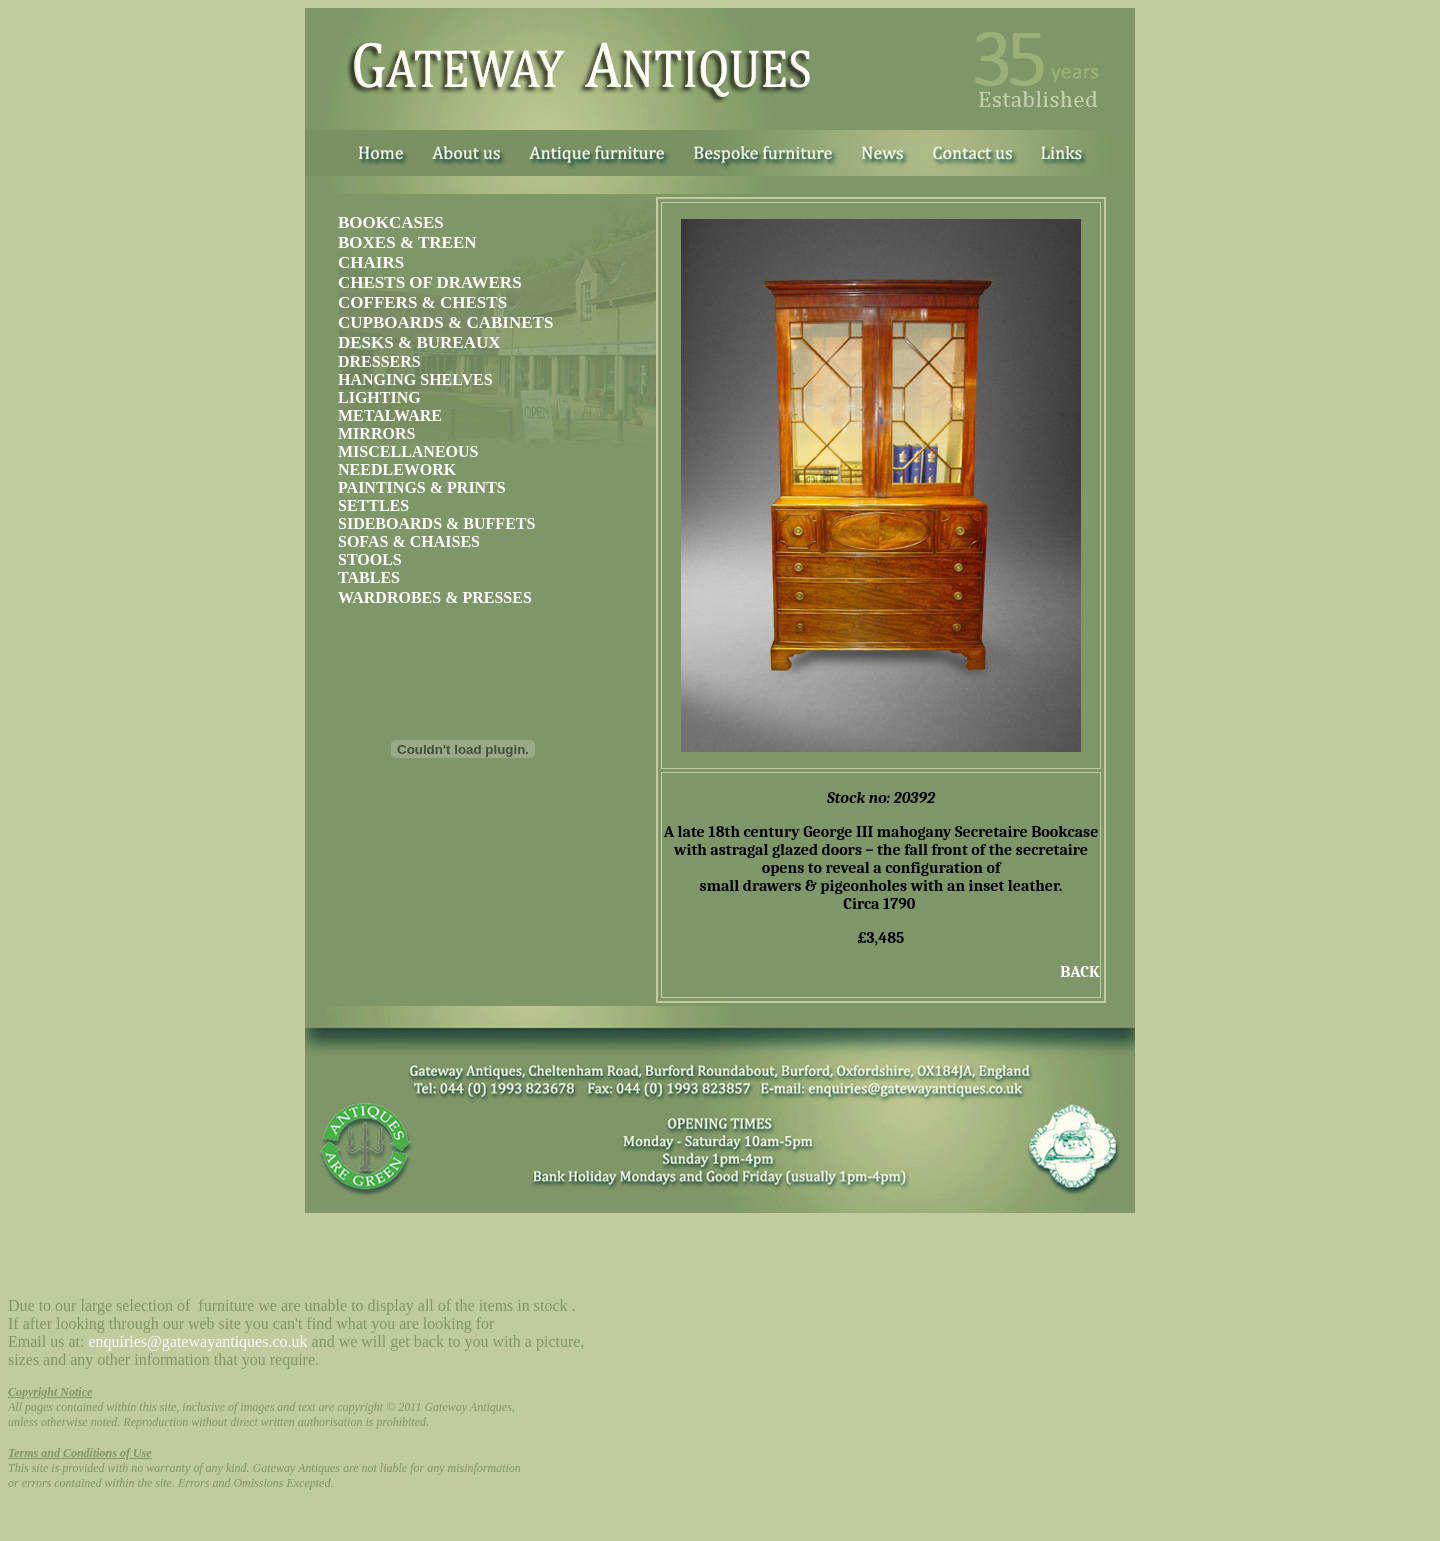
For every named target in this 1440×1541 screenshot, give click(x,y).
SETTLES (373, 505)
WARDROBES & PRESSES (435, 597)
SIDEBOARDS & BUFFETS (436, 523)
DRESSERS (379, 361)
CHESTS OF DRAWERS (430, 282)
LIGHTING (379, 397)
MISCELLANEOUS (408, 451)
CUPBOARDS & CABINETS (445, 322)
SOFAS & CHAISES (409, 541)
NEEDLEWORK (397, 469)
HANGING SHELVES (415, 379)
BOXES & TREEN (407, 242)
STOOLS (370, 559)
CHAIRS (371, 262)
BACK (1080, 972)
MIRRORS (376, 433)
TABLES (369, 577)
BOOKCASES (391, 222)
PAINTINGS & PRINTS (422, 487)
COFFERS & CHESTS (422, 302)
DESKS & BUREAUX (419, 342)
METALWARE (390, 415)
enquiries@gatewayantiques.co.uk (197, 1341)
